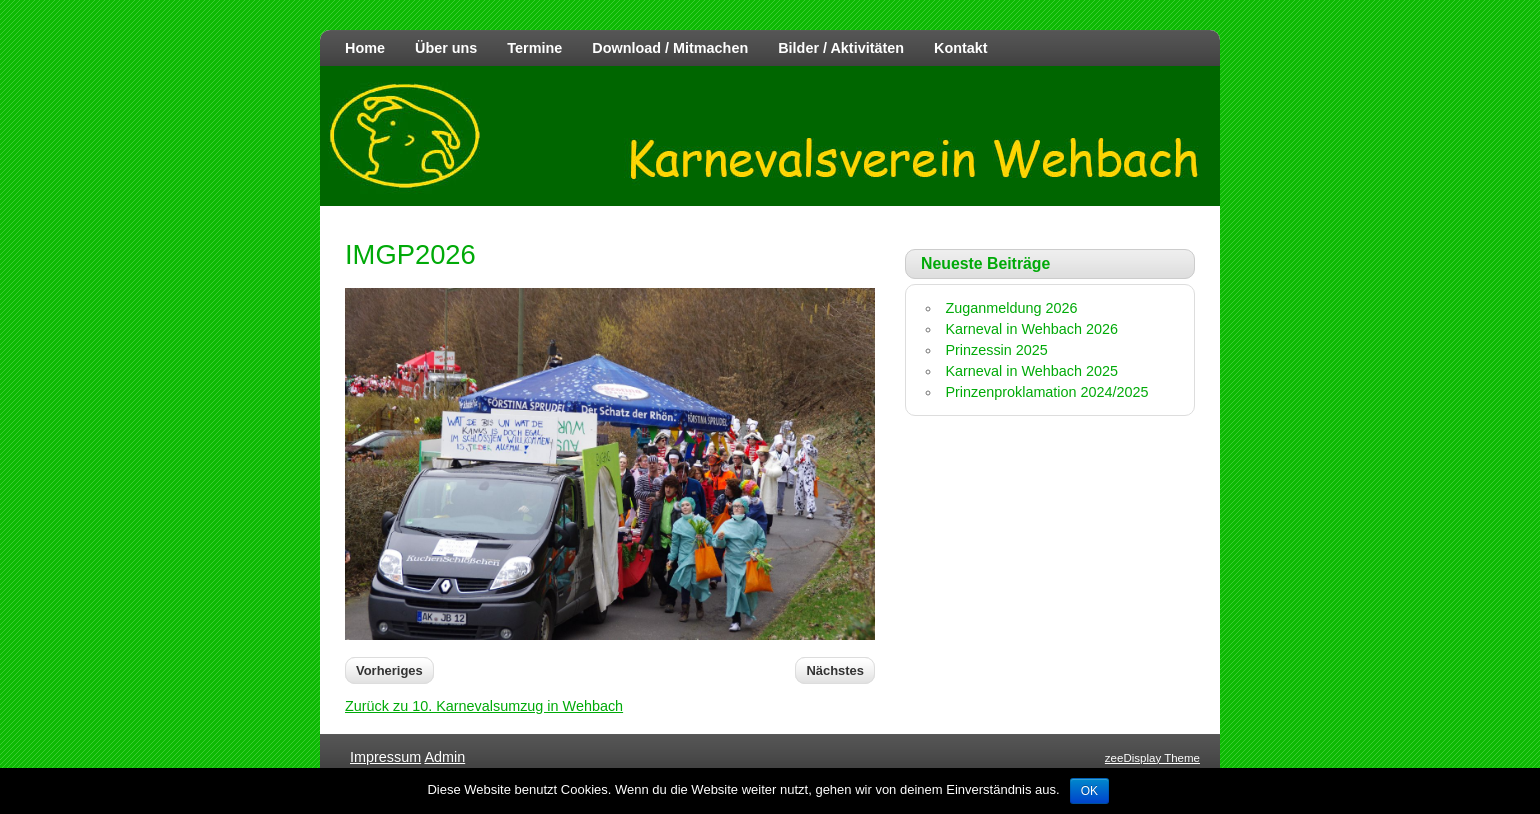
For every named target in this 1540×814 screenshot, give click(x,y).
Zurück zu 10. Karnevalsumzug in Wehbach (484, 706)
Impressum (385, 757)
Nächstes (835, 670)
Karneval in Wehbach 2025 (1031, 371)
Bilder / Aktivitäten (841, 48)
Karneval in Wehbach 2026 (1031, 329)
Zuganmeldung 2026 (1011, 308)
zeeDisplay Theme (1152, 758)
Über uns (446, 48)
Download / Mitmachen (670, 48)
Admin (444, 757)
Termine (534, 48)
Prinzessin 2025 (996, 350)
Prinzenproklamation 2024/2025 (1046, 392)
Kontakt (961, 48)
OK (1089, 791)
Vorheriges (389, 670)
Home (365, 48)
